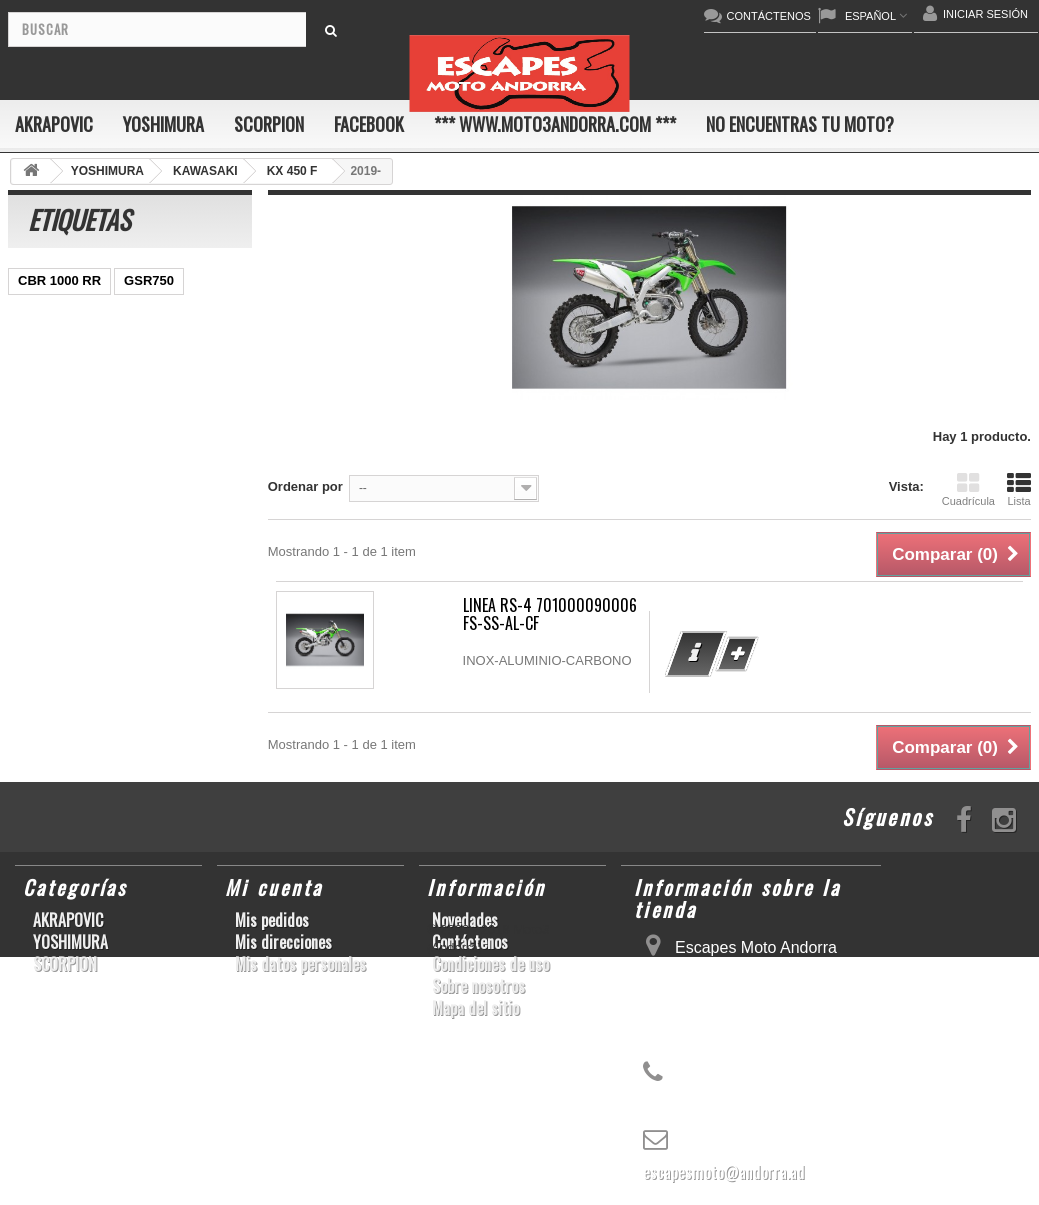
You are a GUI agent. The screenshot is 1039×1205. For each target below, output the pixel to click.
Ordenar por (305, 486)
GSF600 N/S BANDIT (81, 670)
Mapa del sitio (475, 1008)
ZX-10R (40, 370)
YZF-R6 (120, 610)
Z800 (132, 430)
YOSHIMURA (163, 124)
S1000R (41, 640)
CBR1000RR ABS (71, 550)
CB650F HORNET (181, 700)
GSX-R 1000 (55, 580)
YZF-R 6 (174, 460)
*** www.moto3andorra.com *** (555, 124)
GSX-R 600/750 (64, 520)
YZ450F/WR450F (68, 400)
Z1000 (106, 640)
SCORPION (269, 124)
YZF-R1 (165, 400)
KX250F (190, 610)
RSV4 (164, 550)
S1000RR (46, 610)
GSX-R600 (155, 310)
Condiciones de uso (490, 964)
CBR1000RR (56, 430)
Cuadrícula (968, 489)
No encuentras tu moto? (800, 124)
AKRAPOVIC (54, 124)
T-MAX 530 (181, 640)
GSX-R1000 (150, 580)
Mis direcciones (283, 942)
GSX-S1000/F (155, 340)
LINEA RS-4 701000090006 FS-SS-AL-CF (550, 614)
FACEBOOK (369, 124)
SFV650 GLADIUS (72, 460)
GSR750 (149, 280)
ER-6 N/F (113, 370)
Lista (1019, 489)
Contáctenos (470, 942)
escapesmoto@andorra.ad (724, 1172)
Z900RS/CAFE (61, 700)
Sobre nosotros (478, 986)
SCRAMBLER (59, 310)
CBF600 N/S (55, 340)
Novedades (465, 920)
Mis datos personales (300, 964)
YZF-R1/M (48, 490)
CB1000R (129, 490)
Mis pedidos (272, 920)
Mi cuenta (274, 887)
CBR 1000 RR (59, 280)
